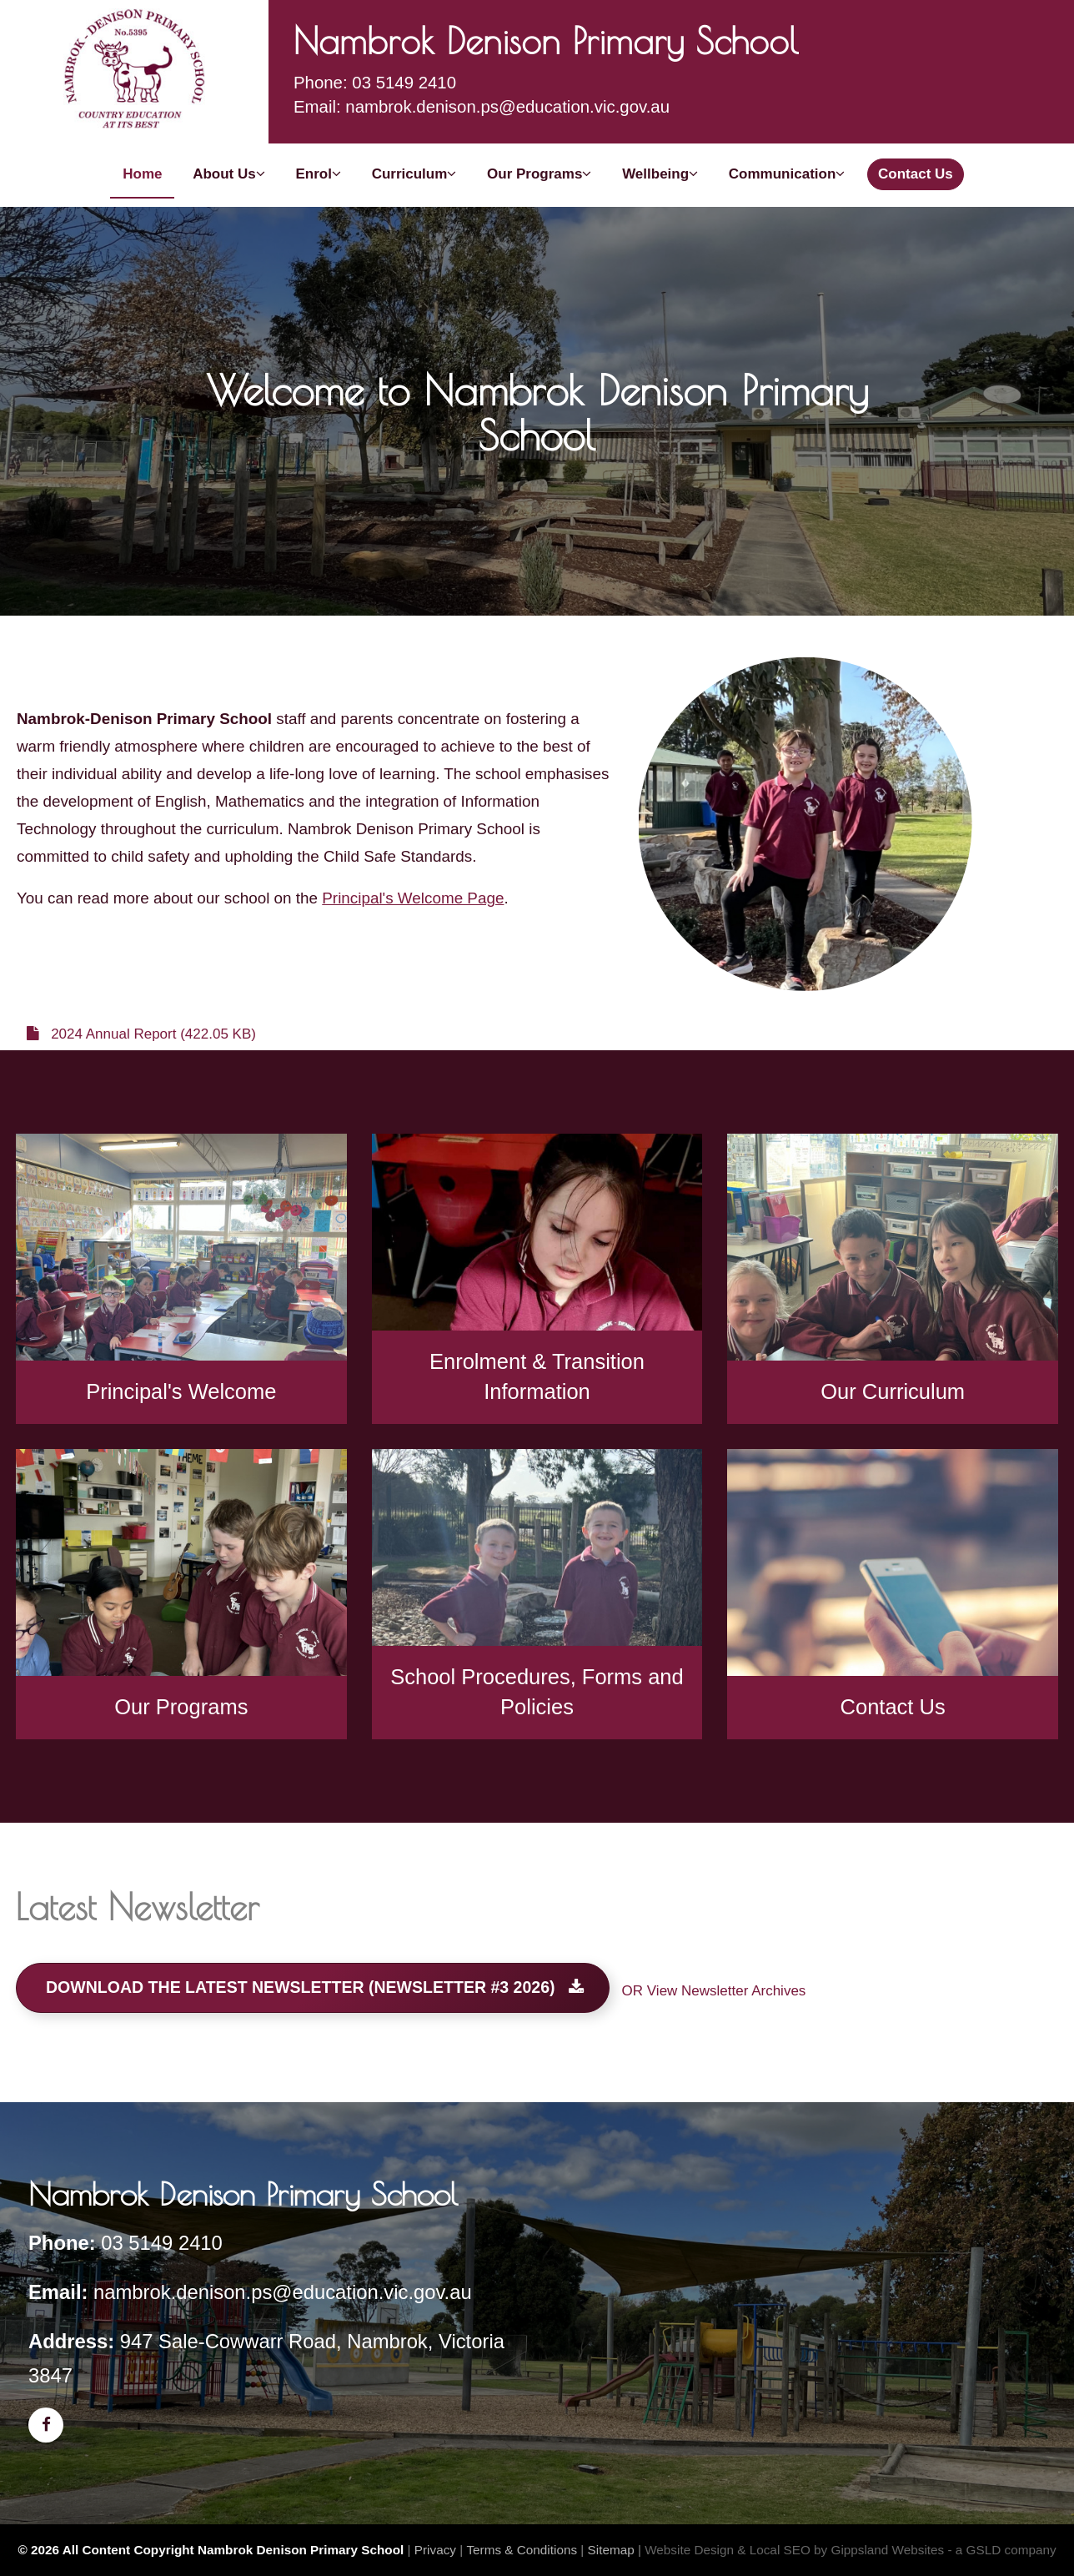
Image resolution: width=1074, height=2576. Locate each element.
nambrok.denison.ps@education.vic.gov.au (282, 2292)
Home (142, 174)
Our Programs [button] (539, 174)
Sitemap (611, 2550)
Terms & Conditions (521, 2550)
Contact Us (915, 174)
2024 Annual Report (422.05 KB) (141, 1034)
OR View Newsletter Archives (714, 1991)
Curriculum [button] (414, 174)
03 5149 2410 (162, 2242)
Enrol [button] (317, 174)
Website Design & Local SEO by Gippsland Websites (794, 2550)
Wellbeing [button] (660, 174)
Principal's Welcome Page (413, 898)
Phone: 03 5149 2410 (375, 82)
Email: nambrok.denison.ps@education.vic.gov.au (482, 107)
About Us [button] (229, 174)
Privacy (435, 2550)
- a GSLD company (1002, 2550)
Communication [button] (787, 174)
